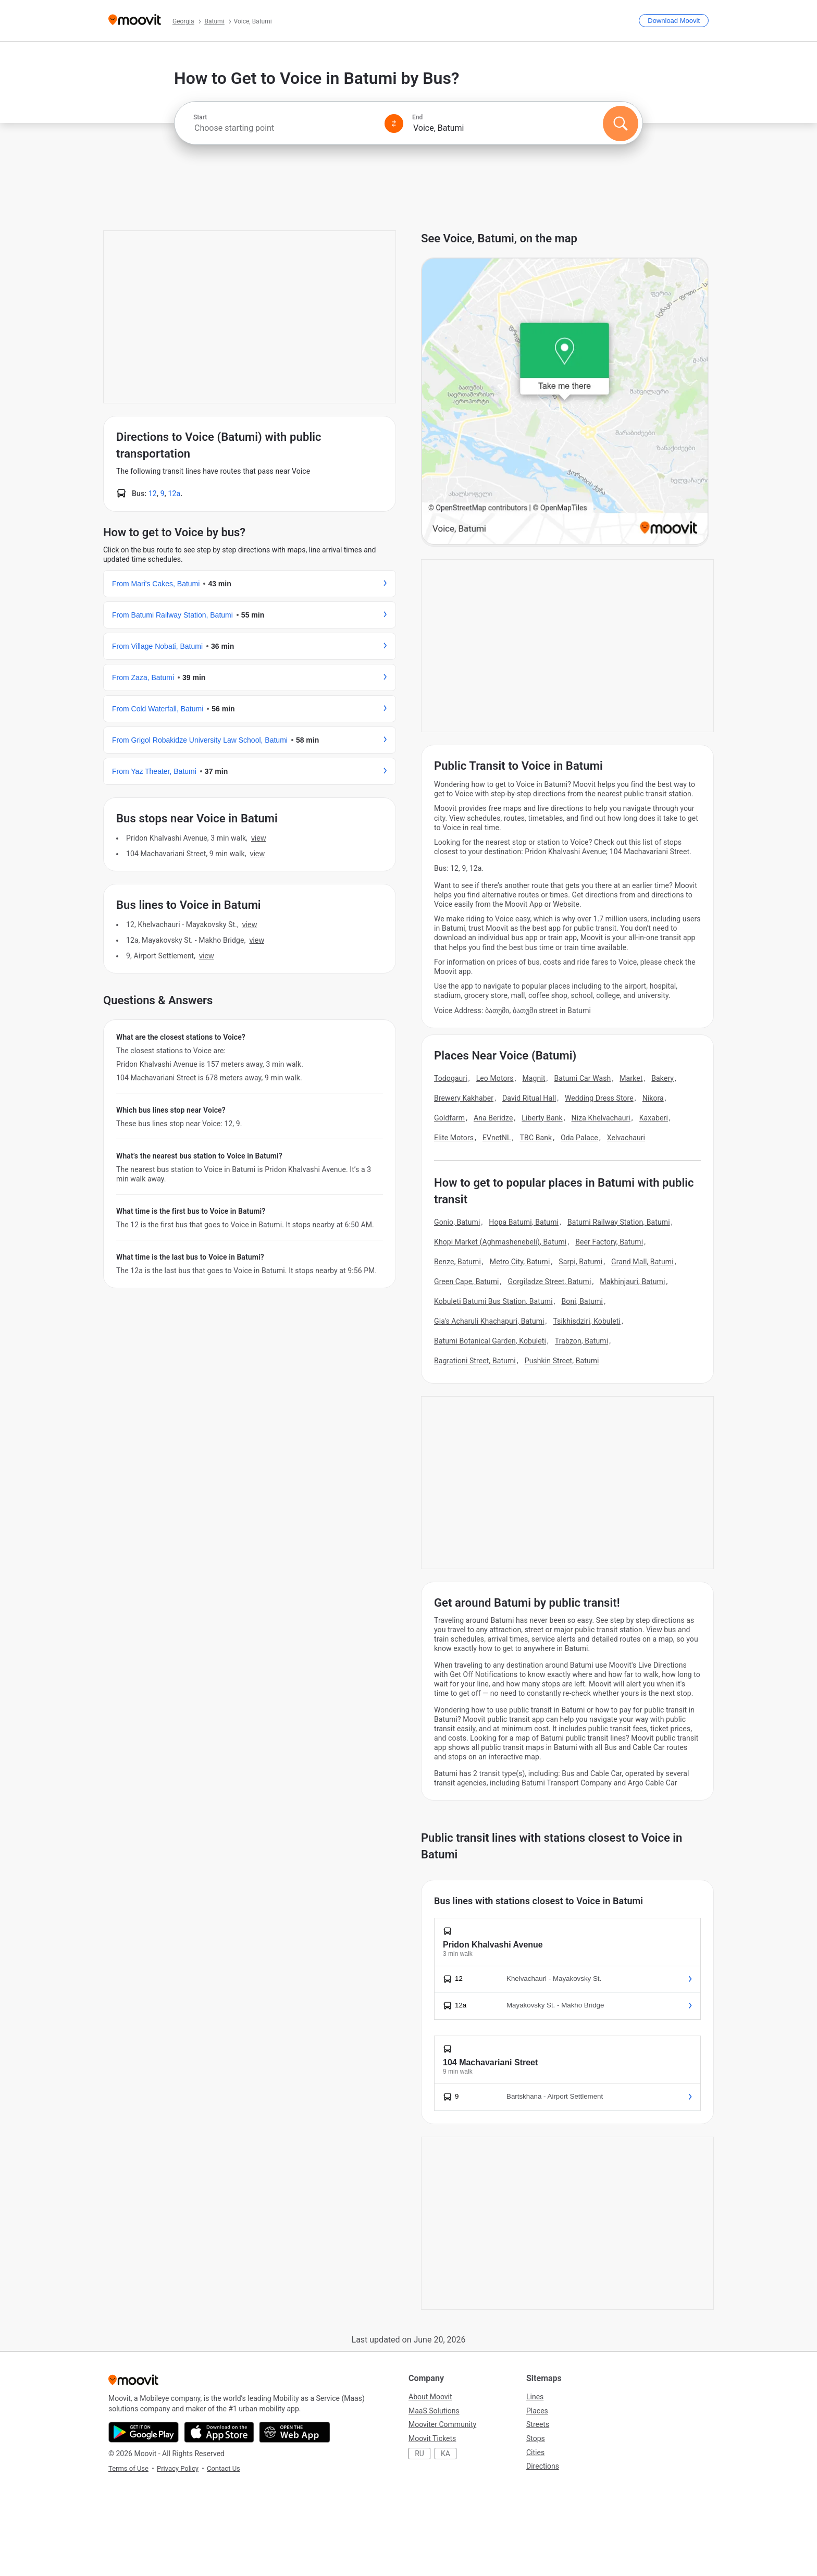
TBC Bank (536, 1137)
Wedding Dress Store (599, 1098)
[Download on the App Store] (219, 2432)
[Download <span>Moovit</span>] (674, 20)
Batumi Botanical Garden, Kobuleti (490, 1341)
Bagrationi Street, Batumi (475, 1361)
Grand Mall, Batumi (642, 1262)
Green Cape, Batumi (466, 1281)
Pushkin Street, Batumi (562, 1361)
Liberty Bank (542, 1118)
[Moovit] (134, 20)
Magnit (534, 1078)
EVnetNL (496, 1137)
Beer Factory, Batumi (609, 1242)
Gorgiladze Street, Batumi (549, 1281)
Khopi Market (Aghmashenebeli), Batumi (500, 1242)
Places (537, 2411)
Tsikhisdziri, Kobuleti (586, 1321)
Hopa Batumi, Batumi (524, 1222)
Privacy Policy (178, 2468)
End (417, 117)
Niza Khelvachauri (601, 1118)
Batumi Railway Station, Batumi (618, 1222)
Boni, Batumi (582, 1301)
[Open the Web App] (294, 2432)
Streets (537, 2424)
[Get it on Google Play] (143, 2432)
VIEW (258, 838)
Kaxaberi (653, 1118)
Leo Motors (495, 1078)
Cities (535, 2452)
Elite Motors (454, 1137)
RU (419, 2453)
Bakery (662, 1078)
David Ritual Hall (529, 1098)
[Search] (620, 123)
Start (200, 117)
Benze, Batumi (457, 1262)
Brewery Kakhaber (463, 1098)
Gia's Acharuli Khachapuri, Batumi (489, 1321)
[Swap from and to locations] (394, 123)
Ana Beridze (493, 1118)
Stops (535, 2438)
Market (631, 1078)
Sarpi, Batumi (580, 1262)
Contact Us (223, 2468)
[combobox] (284, 127)
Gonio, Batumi (457, 1222)
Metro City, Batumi (520, 1262)
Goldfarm (449, 1118)
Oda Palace (579, 1137)
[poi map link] (565, 402)
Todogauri (450, 1078)
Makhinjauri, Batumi (632, 1281)
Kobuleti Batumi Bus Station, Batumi (493, 1301)
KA (445, 2453)
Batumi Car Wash (582, 1078)
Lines (534, 2397)
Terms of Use (128, 2468)
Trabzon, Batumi (581, 1341)
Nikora (653, 1098)
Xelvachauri (626, 1137)
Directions (542, 2466)
